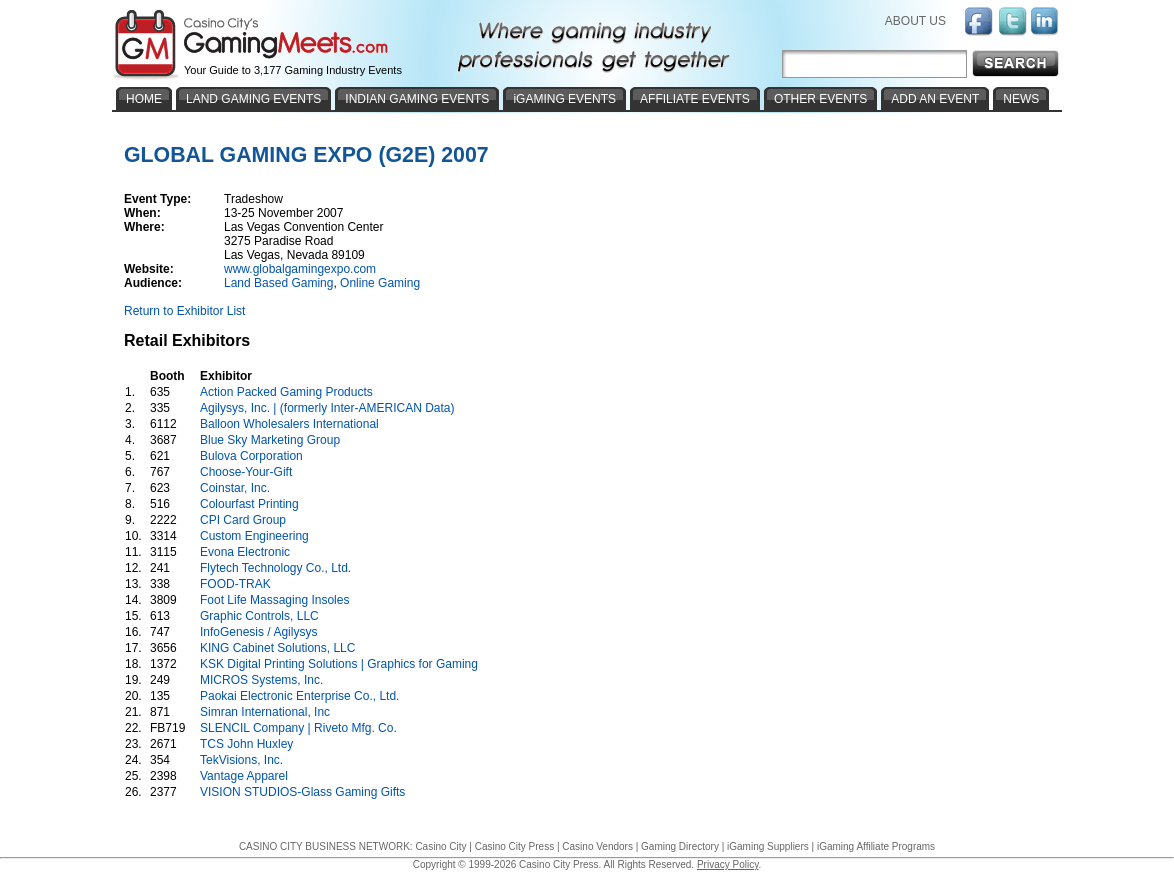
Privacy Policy (728, 864)
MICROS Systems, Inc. (261, 680)
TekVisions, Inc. (241, 760)
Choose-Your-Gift (246, 472)
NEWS (1021, 99)
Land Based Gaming (278, 283)
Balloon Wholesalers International (289, 424)
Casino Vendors (597, 846)
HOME (144, 99)
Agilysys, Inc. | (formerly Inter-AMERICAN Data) (327, 408)
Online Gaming (380, 283)
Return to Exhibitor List (184, 311)
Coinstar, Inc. (235, 488)
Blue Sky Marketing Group (270, 440)
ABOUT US (915, 21)
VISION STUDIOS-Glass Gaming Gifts (302, 792)
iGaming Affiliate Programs (876, 846)
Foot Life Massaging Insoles (274, 600)
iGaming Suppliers (768, 846)
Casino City (440, 846)
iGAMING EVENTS (564, 99)
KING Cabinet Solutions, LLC (277, 648)
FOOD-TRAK (235, 584)
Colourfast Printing (249, 504)
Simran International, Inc (265, 712)
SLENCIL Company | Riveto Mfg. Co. (298, 728)
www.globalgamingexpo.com (300, 269)
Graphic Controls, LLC (259, 616)
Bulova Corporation (251, 456)
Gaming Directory (680, 846)
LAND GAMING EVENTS (253, 99)
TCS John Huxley (246, 744)
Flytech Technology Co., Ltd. (275, 568)
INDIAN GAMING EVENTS (417, 99)
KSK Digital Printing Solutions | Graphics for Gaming (339, 664)
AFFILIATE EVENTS (695, 99)
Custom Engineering (254, 536)
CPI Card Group (243, 520)
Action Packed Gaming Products (286, 392)
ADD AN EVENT (935, 99)
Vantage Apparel (244, 776)
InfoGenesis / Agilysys (258, 632)
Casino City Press (514, 846)
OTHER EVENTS (820, 99)
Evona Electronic (245, 552)
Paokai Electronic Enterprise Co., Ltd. (299, 696)
